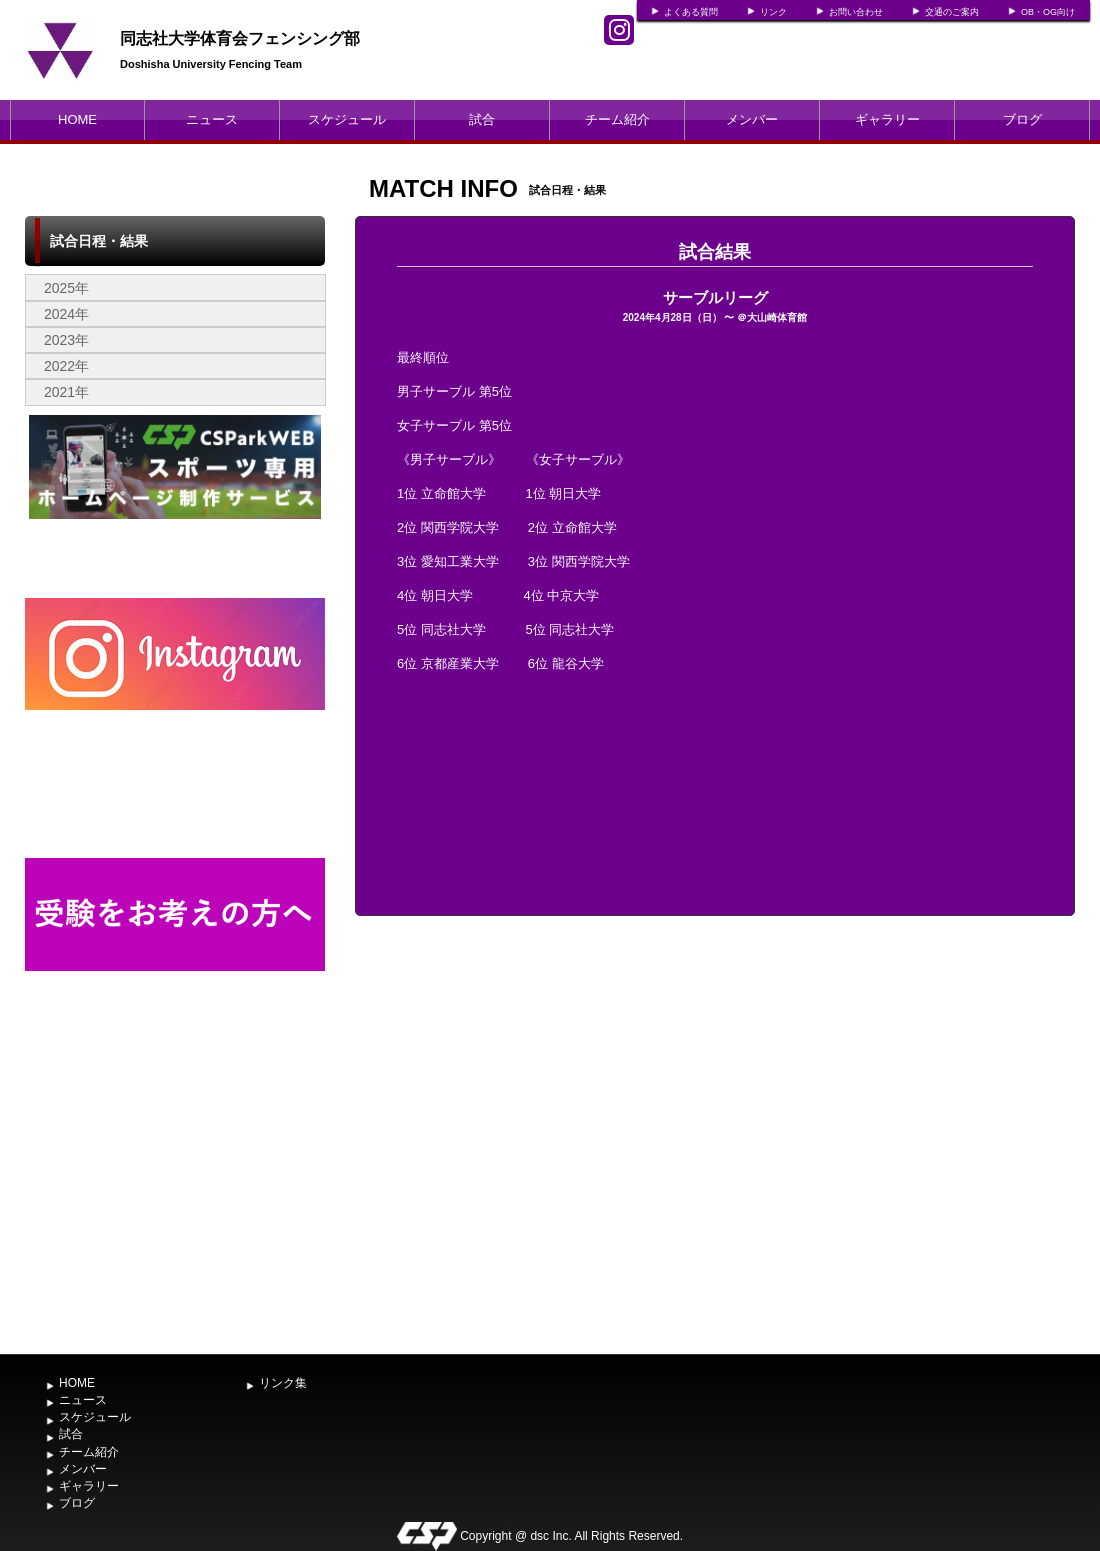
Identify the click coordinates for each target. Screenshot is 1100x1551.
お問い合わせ (856, 12)
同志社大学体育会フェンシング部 (240, 38)
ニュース (212, 119)
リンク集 (283, 1383)
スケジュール (347, 119)
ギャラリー (887, 119)
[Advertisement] (175, 1194)
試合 (482, 119)
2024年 (66, 314)
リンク (773, 12)
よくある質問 (691, 12)
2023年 (66, 340)
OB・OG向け (1048, 12)
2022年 (66, 366)
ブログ (1022, 119)
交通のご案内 (952, 12)
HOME (77, 119)
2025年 (66, 288)
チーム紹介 (617, 119)
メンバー (752, 119)
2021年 (66, 392)
